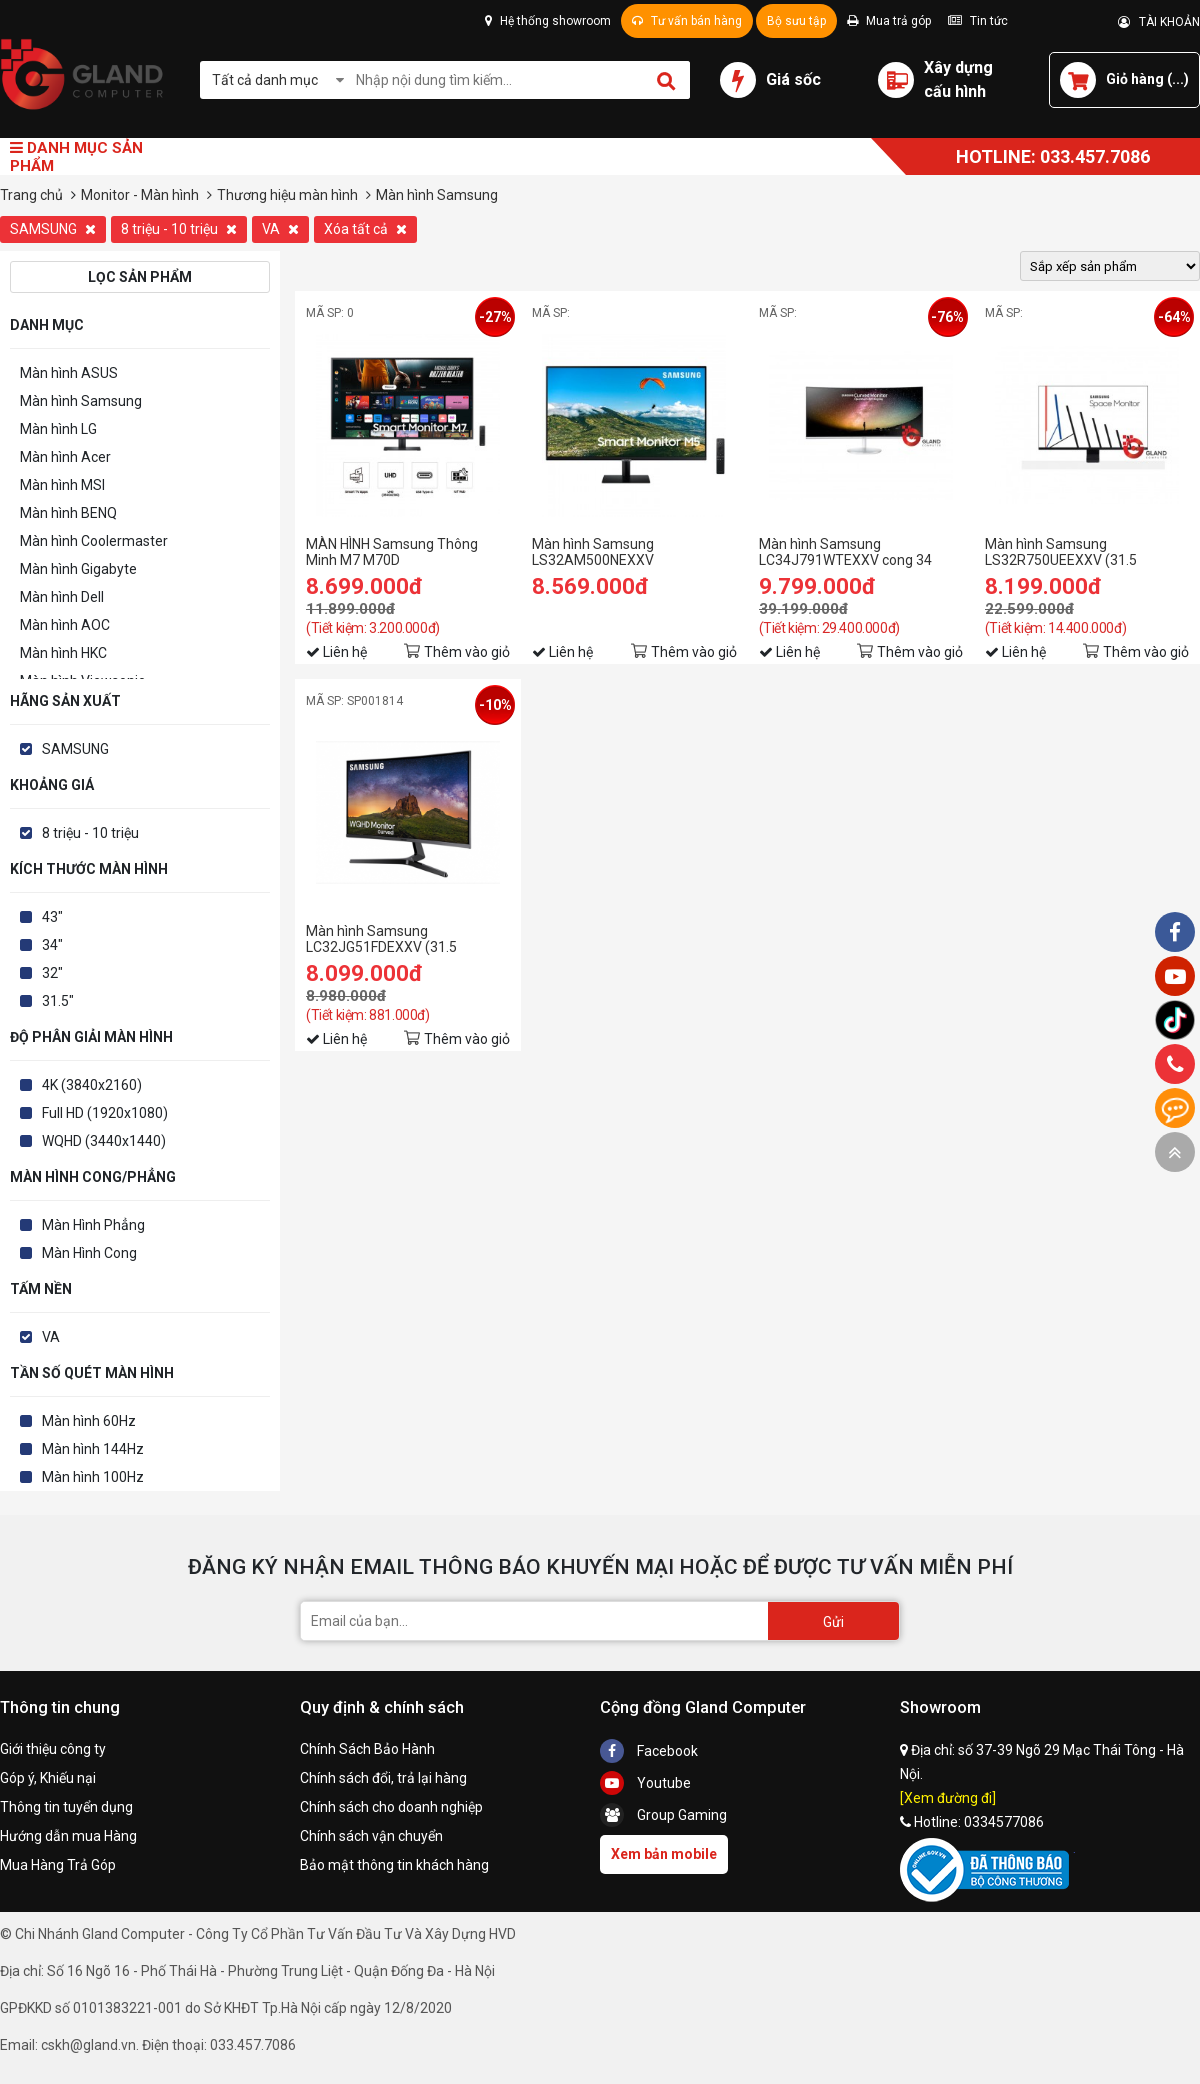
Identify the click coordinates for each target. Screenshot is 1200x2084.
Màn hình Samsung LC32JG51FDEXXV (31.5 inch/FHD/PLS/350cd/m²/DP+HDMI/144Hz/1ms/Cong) (408, 939)
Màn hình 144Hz (93, 1449)
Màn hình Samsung (81, 401)
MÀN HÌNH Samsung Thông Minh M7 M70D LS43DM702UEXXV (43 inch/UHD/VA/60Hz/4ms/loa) (399, 552)
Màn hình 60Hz (89, 1421)
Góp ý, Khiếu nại (48, 1778)
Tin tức (978, 21)
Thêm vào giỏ (467, 652)
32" (52, 973)
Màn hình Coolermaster (94, 541)
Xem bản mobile (664, 1854)
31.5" (58, 1001)
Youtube (645, 1783)
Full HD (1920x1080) (105, 1113)
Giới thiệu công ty (53, 1749)
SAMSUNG (53, 229)
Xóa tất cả (365, 229)
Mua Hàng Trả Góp (58, 1865)
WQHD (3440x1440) (104, 1141)
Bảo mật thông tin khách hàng (394, 1865)
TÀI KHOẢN (1159, 22)
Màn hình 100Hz (93, 1477)
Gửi (833, 1622)
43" (52, 917)
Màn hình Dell (62, 597)
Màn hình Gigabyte (78, 569)
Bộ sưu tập (796, 21)
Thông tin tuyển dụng (66, 1807)
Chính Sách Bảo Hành (367, 1749)
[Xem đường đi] (948, 1798)
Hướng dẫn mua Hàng (68, 1836)
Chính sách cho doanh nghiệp (391, 1807)
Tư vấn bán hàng (687, 21)
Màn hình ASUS (69, 373)
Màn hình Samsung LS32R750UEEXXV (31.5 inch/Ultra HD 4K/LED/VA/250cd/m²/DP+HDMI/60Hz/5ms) (1087, 552)
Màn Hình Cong (89, 1253)
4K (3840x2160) (92, 1085)
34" (52, 945)
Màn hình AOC (65, 625)
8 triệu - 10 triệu (179, 229)
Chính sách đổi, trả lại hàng (383, 1778)
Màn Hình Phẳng (93, 1225)
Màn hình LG (58, 429)
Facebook (649, 1751)
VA (280, 229)
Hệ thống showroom (548, 21)
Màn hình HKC (63, 653)
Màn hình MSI (62, 485)
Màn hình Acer (65, 457)
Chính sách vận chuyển (371, 1836)
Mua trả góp (889, 21)
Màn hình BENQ (68, 513)
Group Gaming (663, 1815)
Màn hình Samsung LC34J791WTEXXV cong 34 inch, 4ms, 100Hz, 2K (845, 552)
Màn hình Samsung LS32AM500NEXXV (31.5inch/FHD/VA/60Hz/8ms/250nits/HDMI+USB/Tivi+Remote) (634, 552)
